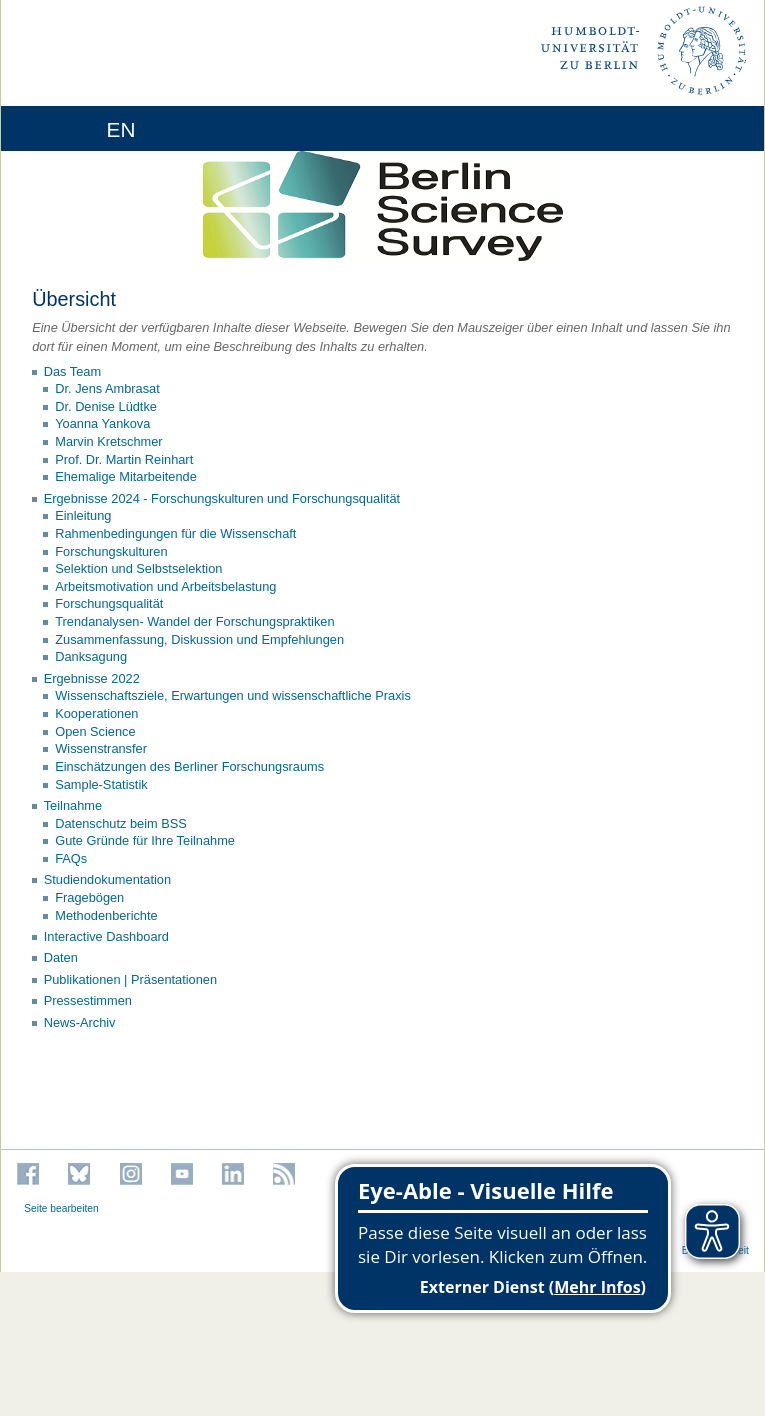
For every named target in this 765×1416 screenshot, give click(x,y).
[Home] (72, 128)
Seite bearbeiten (61, 1208)
